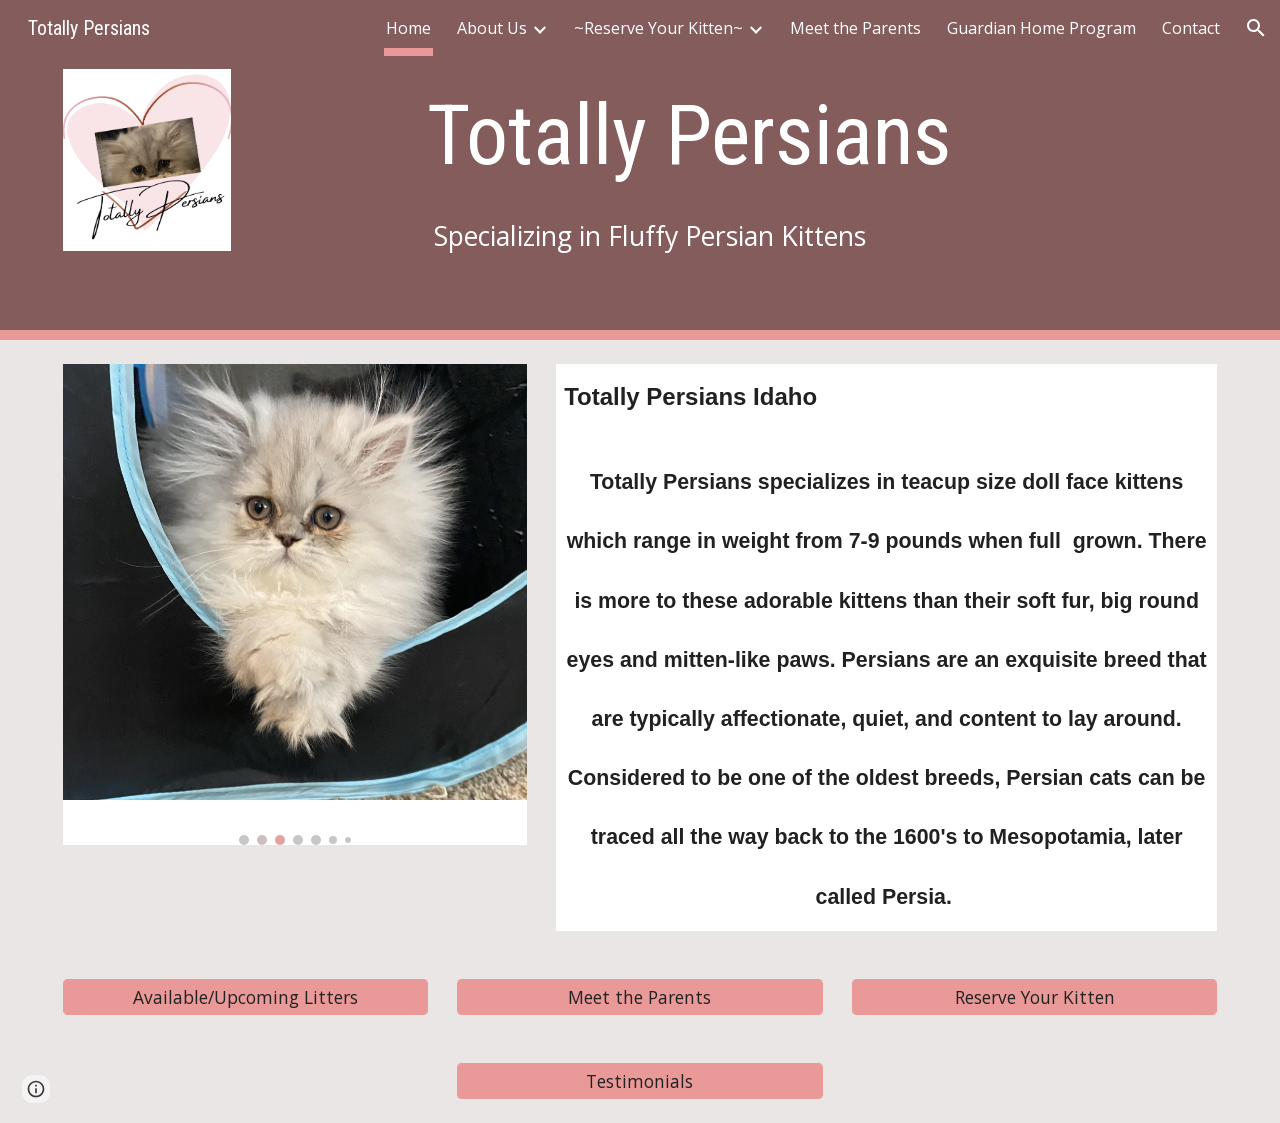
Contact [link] (1191, 28)
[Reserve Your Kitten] (1034, 996)
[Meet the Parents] (639, 996)
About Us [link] (492, 28)
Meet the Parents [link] (855, 28)
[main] (689, 135)
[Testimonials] (639, 1080)
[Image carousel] (295, 604)
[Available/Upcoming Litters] (245, 996)
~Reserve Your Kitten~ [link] (658, 28)
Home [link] (408, 28)
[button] (1256, 28)
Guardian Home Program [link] (1041, 28)
